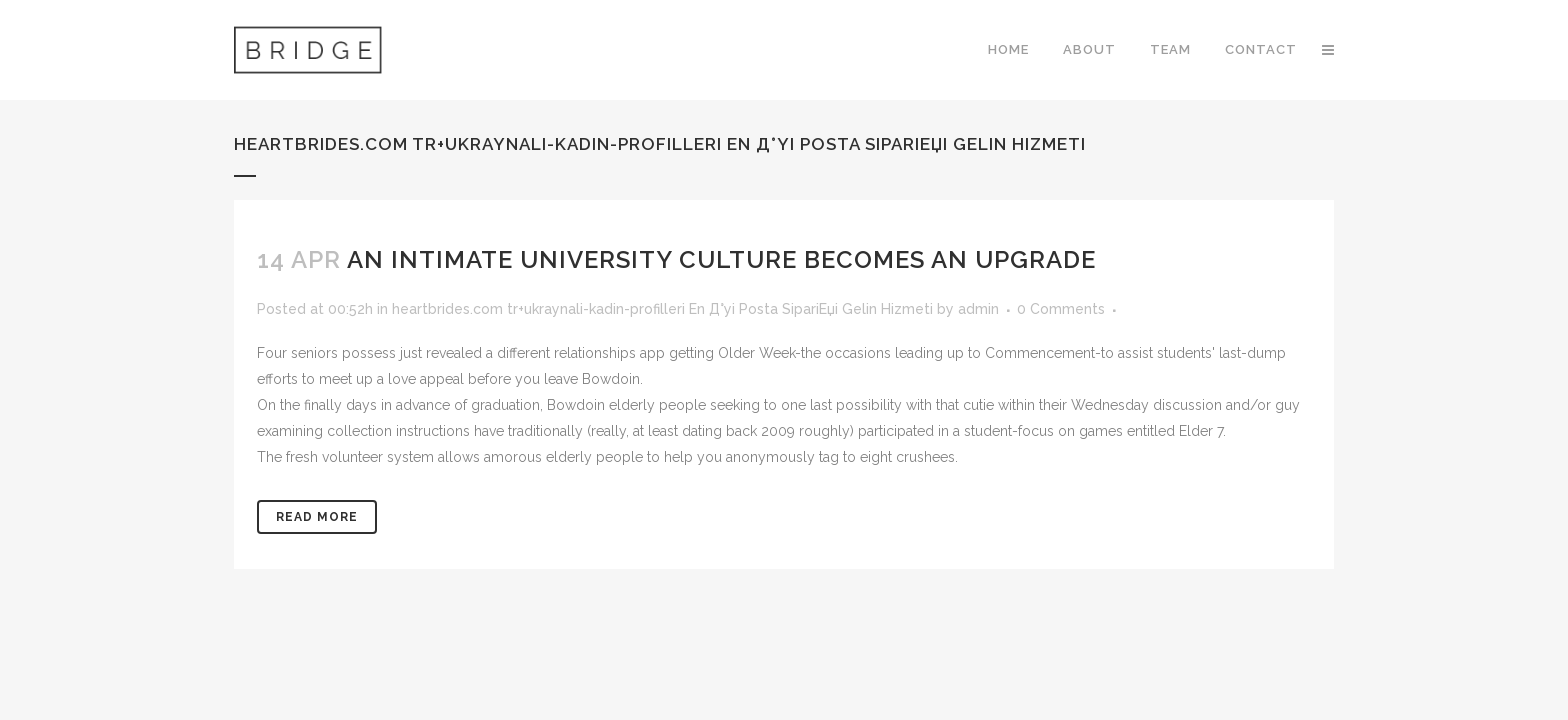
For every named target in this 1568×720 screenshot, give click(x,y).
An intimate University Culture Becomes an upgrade (721, 259)
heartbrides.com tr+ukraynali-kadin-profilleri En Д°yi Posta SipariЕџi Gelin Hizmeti (662, 309)
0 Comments (1061, 309)
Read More (317, 517)
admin (978, 309)
